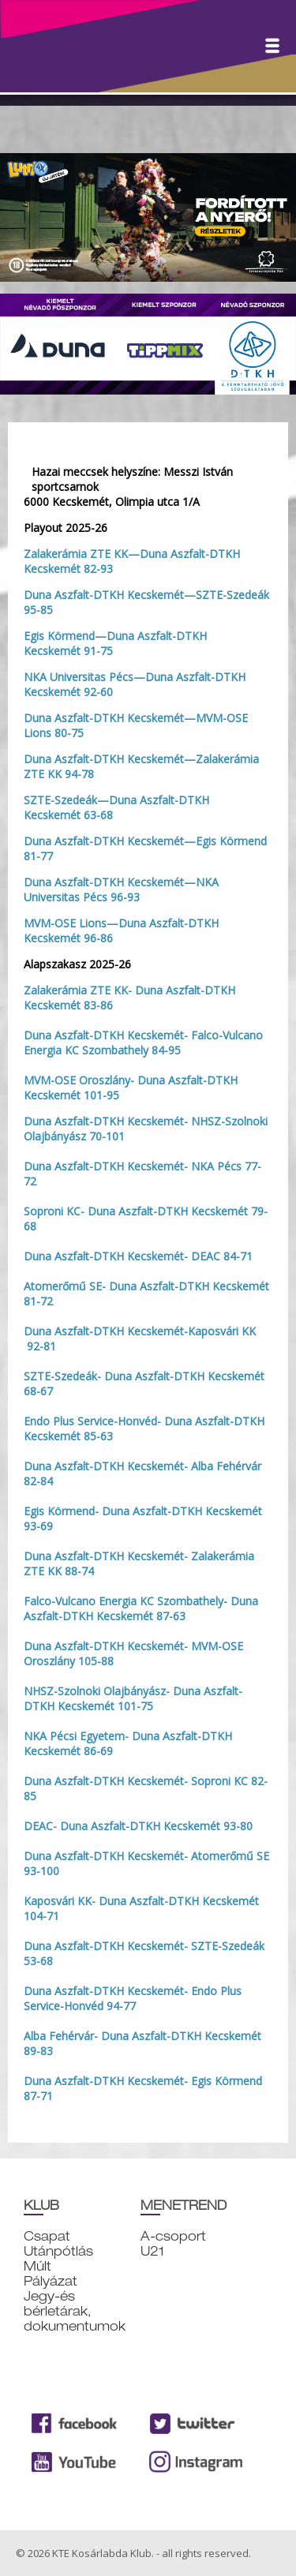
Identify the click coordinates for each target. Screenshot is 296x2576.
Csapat (47, 2236)
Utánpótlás (58, 2251)
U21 (152, 2251)
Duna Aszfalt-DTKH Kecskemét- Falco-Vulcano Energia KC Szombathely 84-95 (143, 1043)
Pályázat (50, 2281)
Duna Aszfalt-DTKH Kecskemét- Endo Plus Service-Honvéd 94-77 (133, 1998)
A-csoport (173, 2236)
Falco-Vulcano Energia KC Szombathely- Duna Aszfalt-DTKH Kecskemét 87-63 (141, 1608)
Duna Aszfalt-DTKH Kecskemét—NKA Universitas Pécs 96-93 (121, 889)
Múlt (37, 2266)
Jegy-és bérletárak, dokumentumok (75, 2311)
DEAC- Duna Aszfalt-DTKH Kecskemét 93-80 (138, 1825)
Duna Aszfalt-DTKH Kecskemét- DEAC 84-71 (138, 1256)
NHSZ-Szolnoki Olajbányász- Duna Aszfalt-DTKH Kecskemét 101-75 (133, 1698)
